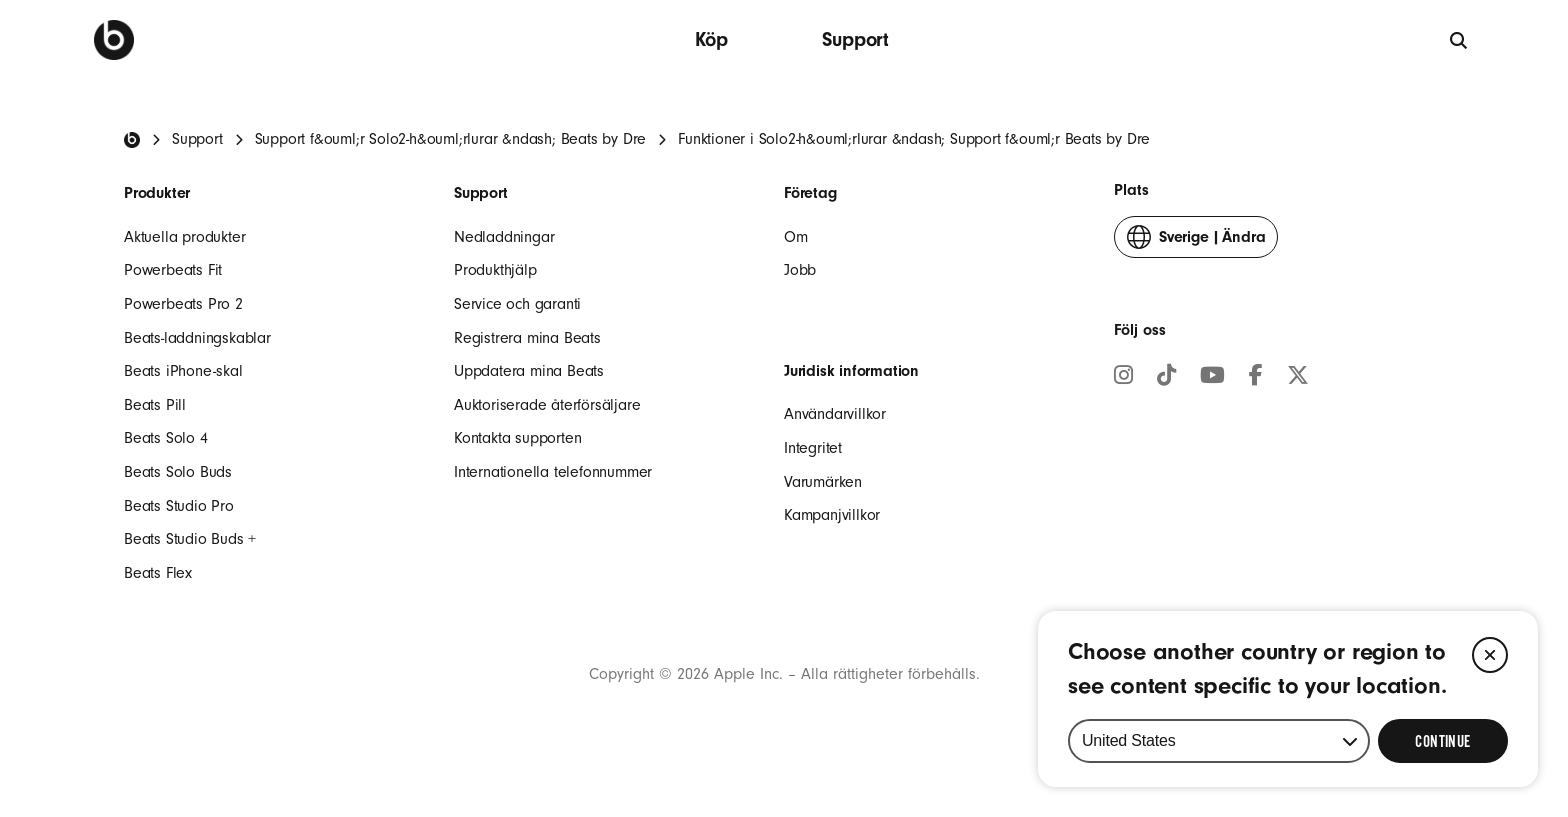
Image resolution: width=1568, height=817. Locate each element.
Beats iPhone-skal (183, 371)
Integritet (813, 448)
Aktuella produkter (184, 237)
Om (796, 237)
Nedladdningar (504, 237)
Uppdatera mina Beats (529, 371)
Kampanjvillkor (832, 515)
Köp (711, 39)
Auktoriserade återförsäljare (547, 405)
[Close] (1490, 655)
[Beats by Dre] (114, 40)
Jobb (800, 270)
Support (855, 39)
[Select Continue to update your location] (1443, 741)
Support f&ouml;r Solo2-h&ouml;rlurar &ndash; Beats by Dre (451, 139)
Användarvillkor (835, 414)
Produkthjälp (495, 270)
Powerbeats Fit (173, 270)
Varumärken (823, 482)
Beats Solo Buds (178, 472)
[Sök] (1459, 39)
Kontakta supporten (517, 438)
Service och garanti (517, 304)
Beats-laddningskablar (197, 338)
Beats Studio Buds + (190, 539)
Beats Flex (158, 573)
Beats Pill (155, 405)
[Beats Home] (132, 140)
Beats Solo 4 (166, 438)
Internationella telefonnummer (553, 472)
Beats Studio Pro (179, 506)
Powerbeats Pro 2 (183, 304)
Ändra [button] (1196, 241)
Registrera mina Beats (527, 338)
